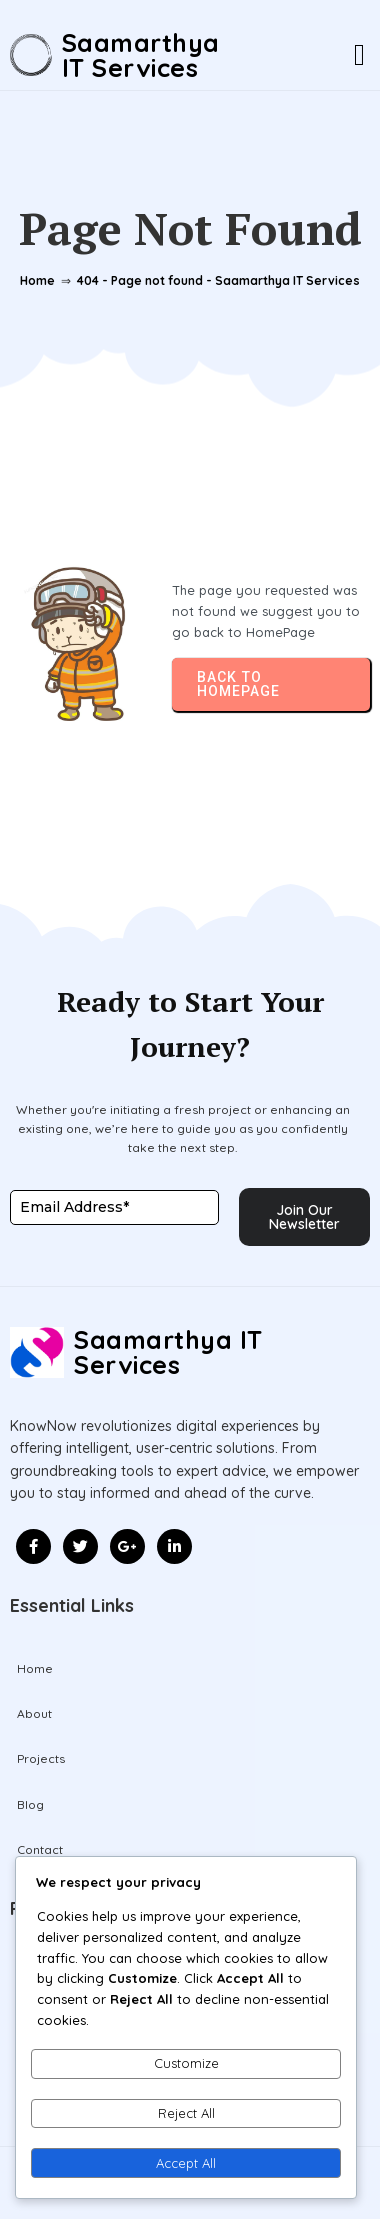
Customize (186, 2063)
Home (37, 280)
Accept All (186, 2163)
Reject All (186, 2113)
